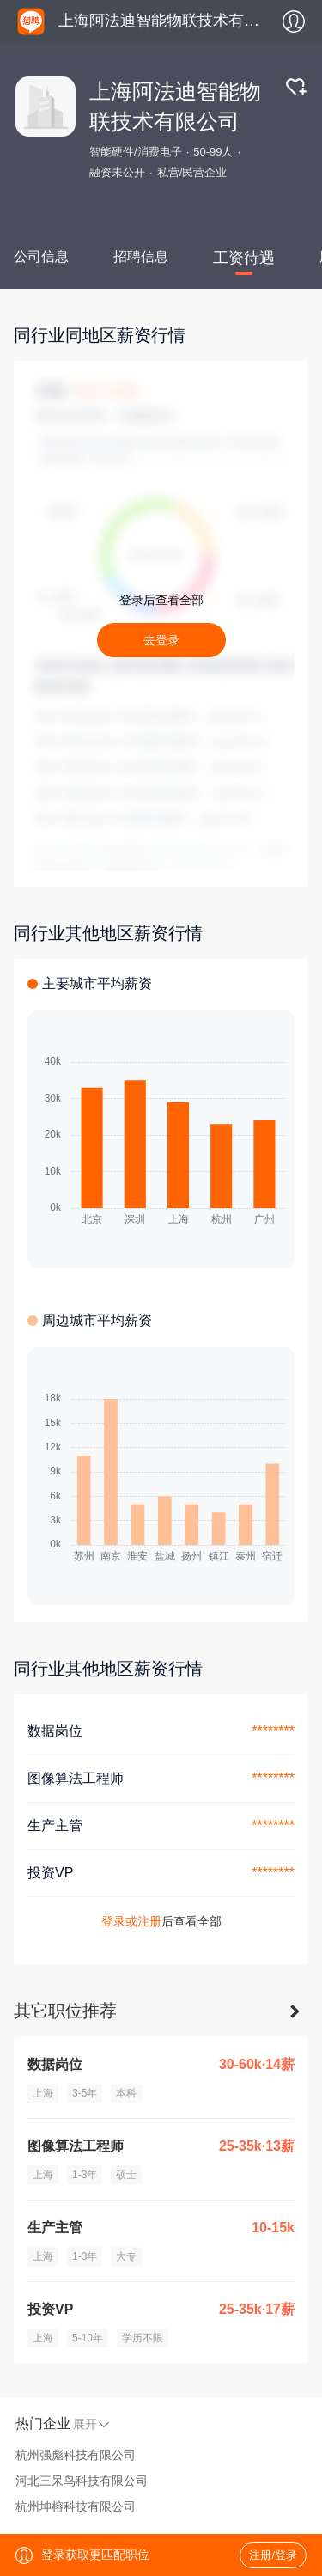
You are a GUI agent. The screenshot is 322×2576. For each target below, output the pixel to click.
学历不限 (142, 2338)
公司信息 (41, 256)
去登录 (161, 640)
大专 (126, 2256)
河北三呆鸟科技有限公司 (81, 2480)
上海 (43, 2093)
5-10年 (87, 2338)
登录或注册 (131, 1921)
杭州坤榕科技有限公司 (75, 2506)
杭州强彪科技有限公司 (75, 2455)
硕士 (126, 2175)
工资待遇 (244, 257)
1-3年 (84, 2175)
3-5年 (84, 2093)
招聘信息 (140, 256)
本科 (126, 2093)
